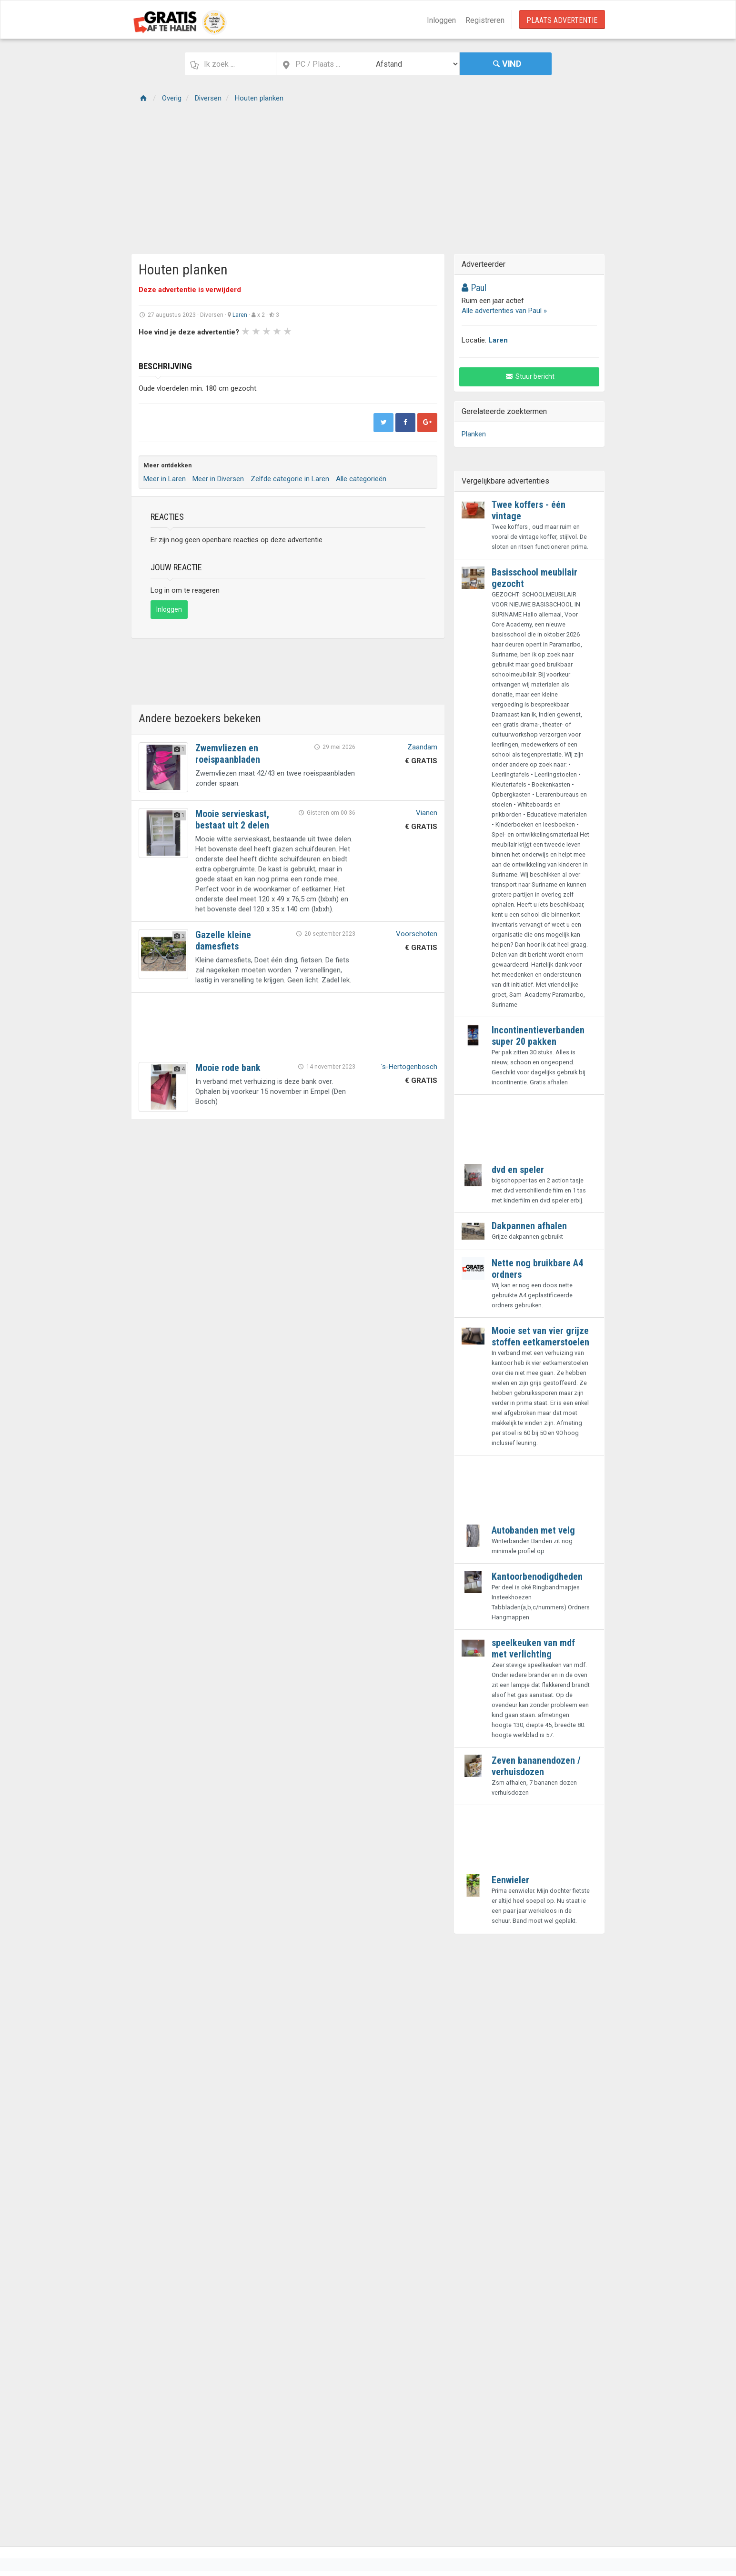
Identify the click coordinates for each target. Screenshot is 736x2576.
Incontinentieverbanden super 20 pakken (538, 1035)
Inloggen (441, 20)
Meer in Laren (164, 479)
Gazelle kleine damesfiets (223, 940)
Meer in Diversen (218, 479)
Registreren (484, 20)
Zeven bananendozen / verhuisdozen (536, 1766)
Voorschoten (416, 933)
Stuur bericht (529, 376)
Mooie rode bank (228, 1067)
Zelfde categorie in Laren (290, 479)
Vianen (426, 812)
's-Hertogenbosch (409, 1066)
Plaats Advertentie (561, 20)
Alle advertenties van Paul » (504, 310)
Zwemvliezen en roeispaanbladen (227, 753)
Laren (239, 315)
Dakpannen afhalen (529, 1226)
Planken (474, 434)
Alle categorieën (361, 479)
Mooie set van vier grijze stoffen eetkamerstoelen (540, 1336)
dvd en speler (518, 1169)
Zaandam (422, 747)
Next (367, 347)
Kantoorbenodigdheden (537, 1576)
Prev (151, 347)
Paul (474, 287)
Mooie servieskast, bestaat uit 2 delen (232, 819)
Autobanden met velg (533, 1530)
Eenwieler (510, 1880)
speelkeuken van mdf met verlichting (533, 1648)
